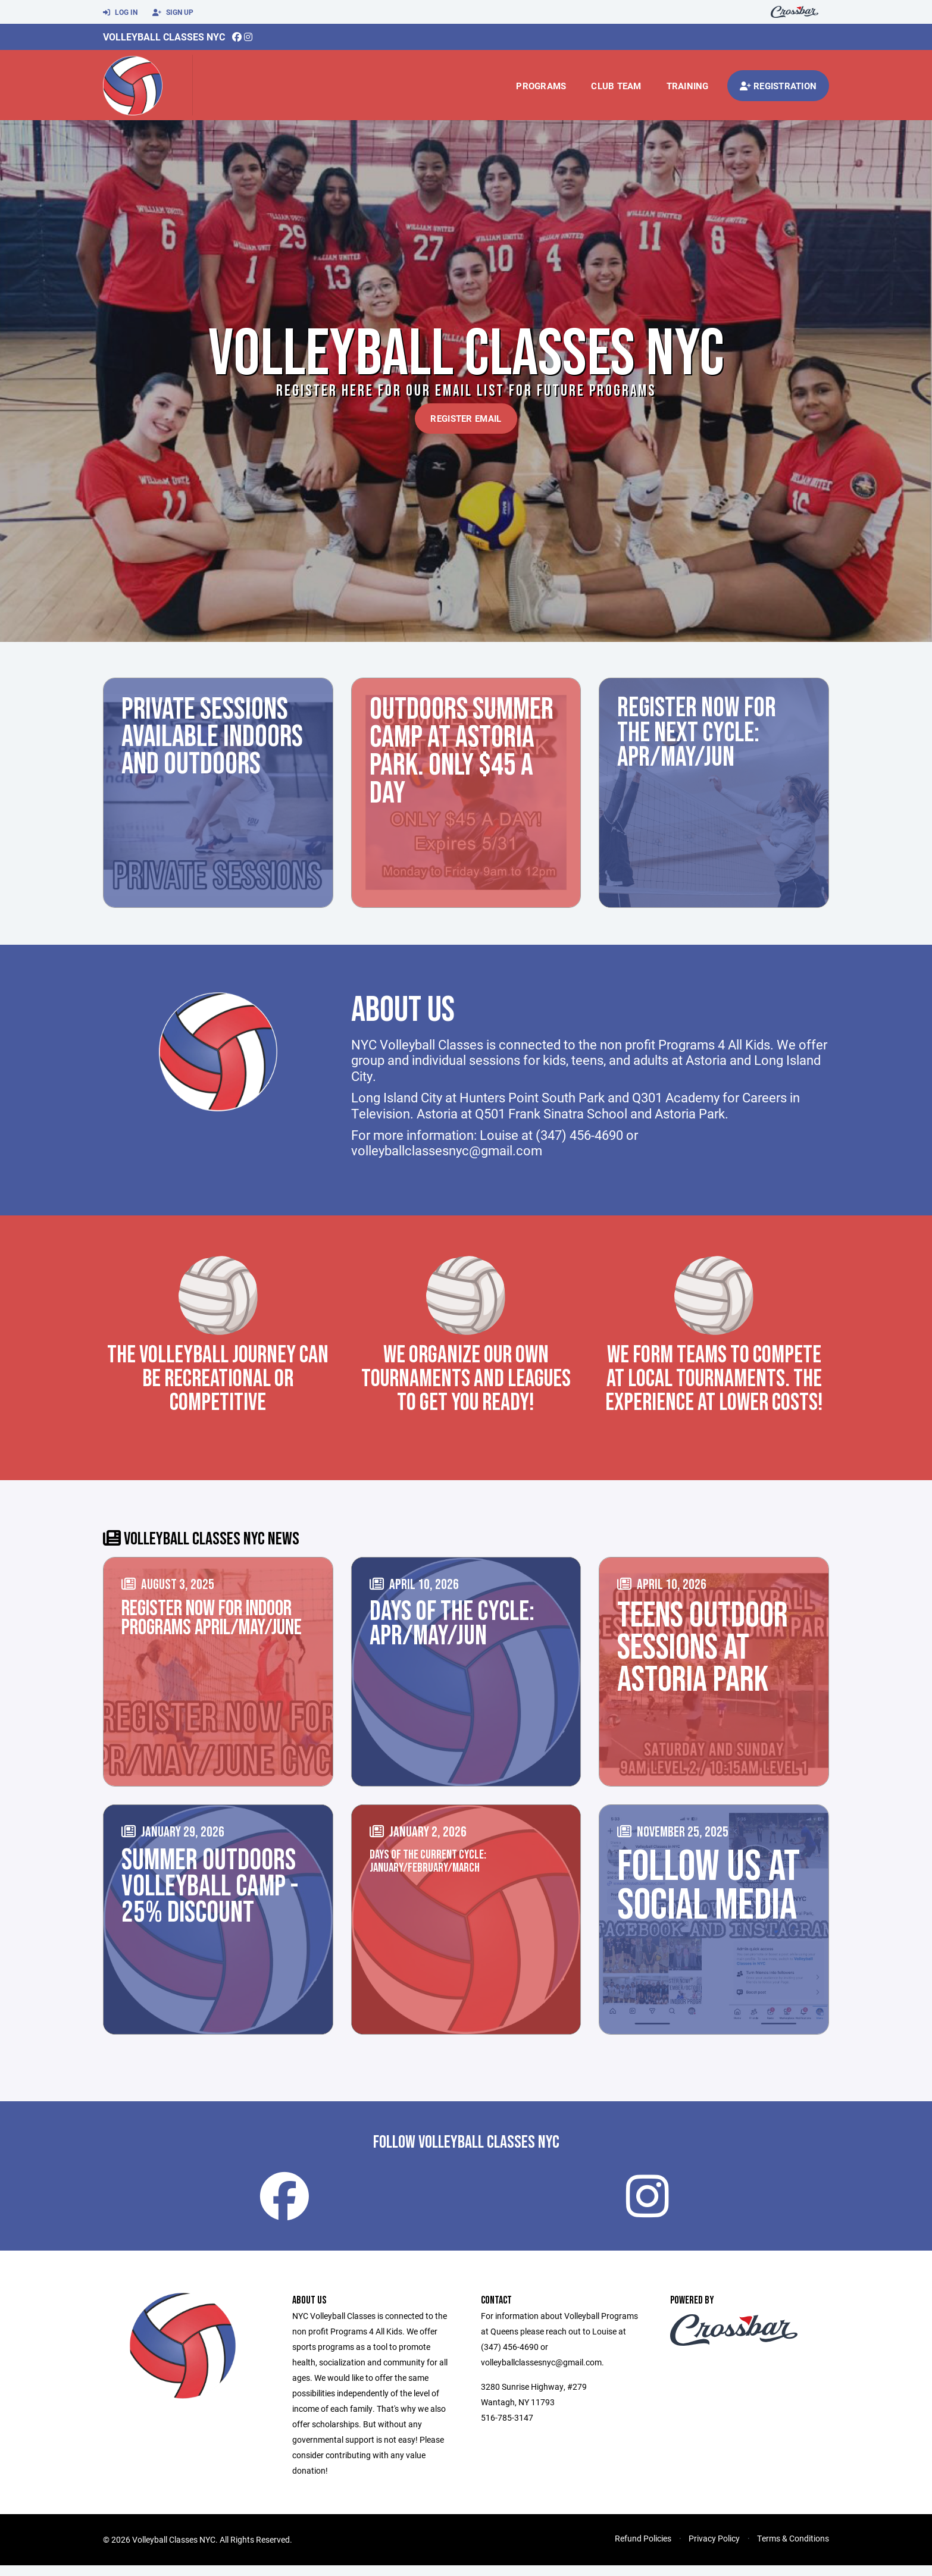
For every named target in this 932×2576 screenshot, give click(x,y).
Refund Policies (643, 2549)
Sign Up (172, 12)
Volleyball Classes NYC (164, 36)
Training (688, 86)
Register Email (465, 418)
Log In (120, 12)
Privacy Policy (714, 2549)
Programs (541, 86)
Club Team (616, 86)
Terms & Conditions (793, 2549)
